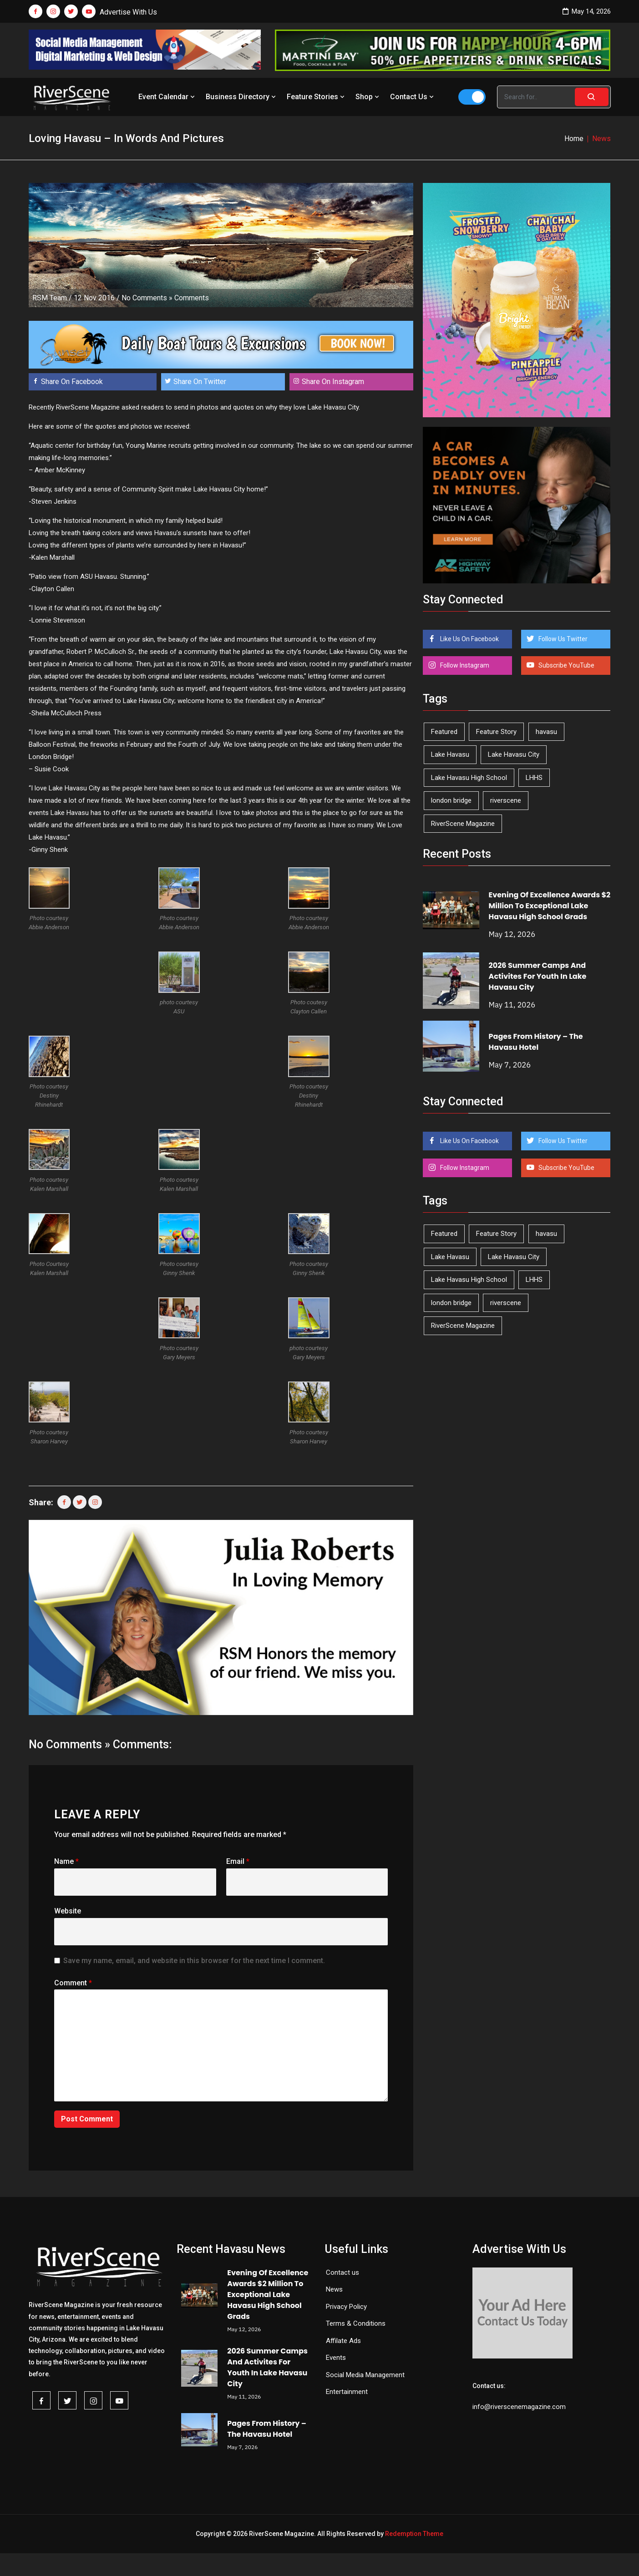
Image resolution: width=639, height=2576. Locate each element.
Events (336, 2357)
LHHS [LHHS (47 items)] (534, 778)
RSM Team (49, 298)
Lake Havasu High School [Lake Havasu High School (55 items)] (469, 778)
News (334, 2289)
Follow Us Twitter (562, 639)
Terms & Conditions (355, 2323)
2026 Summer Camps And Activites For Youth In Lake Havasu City (538, 976)
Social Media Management (365, 2375)
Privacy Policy (346, 2307)
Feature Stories (316, 96)
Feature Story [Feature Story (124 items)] (496, 732)
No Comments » (147, 298)
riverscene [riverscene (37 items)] (505, 800)
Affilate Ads (343, 2341)
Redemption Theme (414, 2533)
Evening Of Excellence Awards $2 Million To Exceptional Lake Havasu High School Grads (550, 906)
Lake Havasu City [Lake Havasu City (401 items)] (513, 754)
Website (67, 1911)
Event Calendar (167, 96)
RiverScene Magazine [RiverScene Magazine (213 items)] (463, 824)
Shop (368, 96)
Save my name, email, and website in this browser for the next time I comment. (194, 1960)
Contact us (342, 2272)
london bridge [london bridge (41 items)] (451, 800)
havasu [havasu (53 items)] (546, 732)
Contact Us (413, 96)
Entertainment (347, 2392)
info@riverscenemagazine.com (519, 2407)
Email (237, 1861)
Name (66, 1861)
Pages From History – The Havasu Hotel (536, 1042)
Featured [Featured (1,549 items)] (444, 732)
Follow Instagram (464, 665)
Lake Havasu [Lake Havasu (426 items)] (450, 754)
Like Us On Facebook (469, 639)
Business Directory (242, 96)
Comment (73, 1983)
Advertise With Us (128, 12)
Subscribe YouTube (565, 665)
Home (573, 138)
